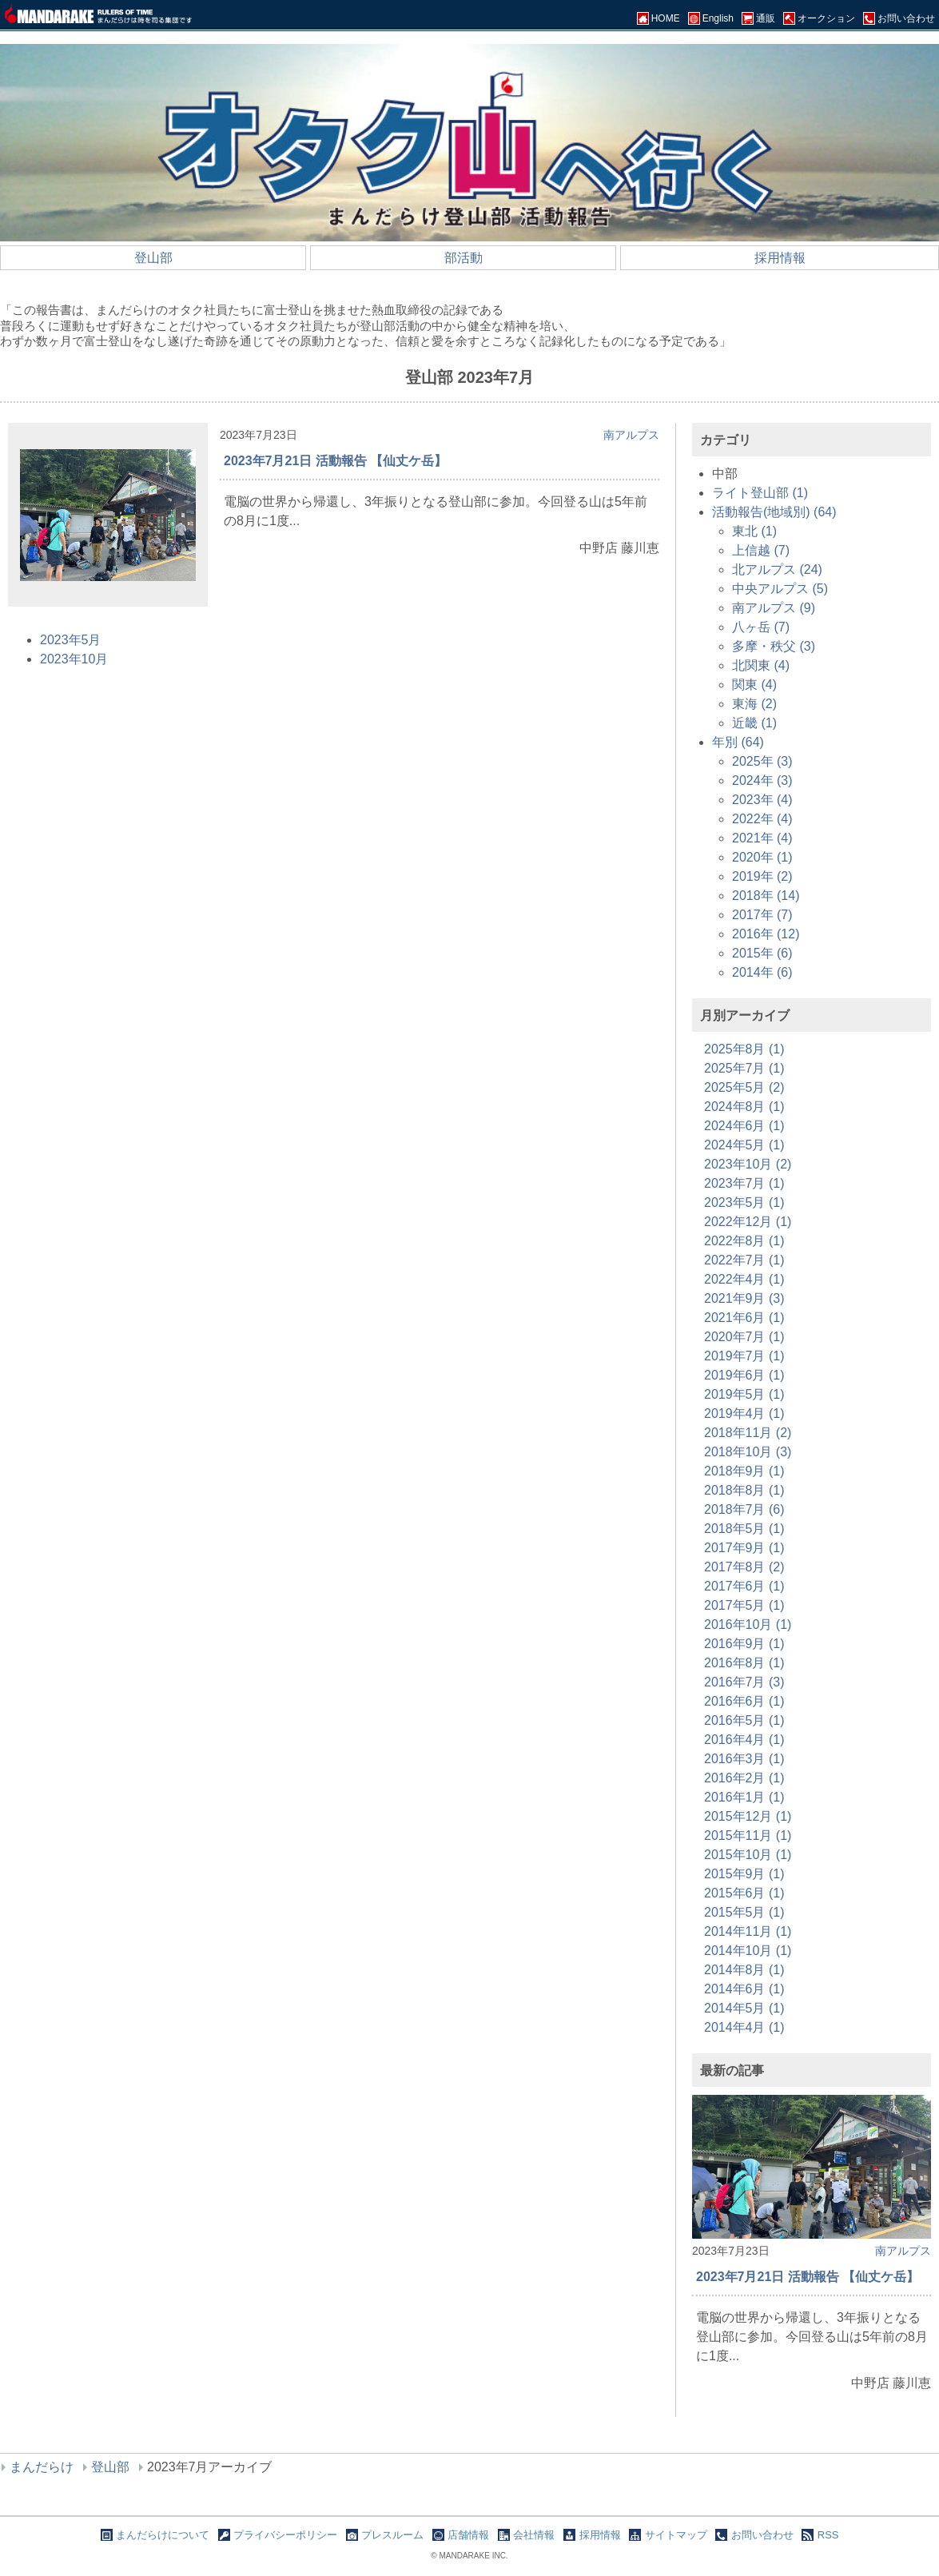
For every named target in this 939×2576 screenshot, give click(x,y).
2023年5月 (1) (744, 1202)
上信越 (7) (761, 550)
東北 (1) (754, 531)
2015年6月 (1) (744, 1893)
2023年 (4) (762, 799)
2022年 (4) (762, 819)
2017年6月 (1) (744, 1586)
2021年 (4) (762, 838)
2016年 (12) (766, 934)
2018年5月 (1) (744, 1528)
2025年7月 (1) (744, 1068)
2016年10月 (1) (747, 1624)
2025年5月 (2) (744, 1087)
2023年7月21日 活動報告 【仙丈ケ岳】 (335, 461)
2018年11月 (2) (747, 1432)
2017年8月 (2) (744, 1567)
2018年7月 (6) (744, 1509)
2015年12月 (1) (747, 1816)
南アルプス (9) (773, 608)
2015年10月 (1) (747, 1854)
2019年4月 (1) (744, 1413)
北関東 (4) (761, 665)
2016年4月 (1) (744, 1739)
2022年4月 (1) (744, 1279)
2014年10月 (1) (747, 1950)
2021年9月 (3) (744, 1298)
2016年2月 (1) (744, 1778)
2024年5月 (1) (744, 1145)
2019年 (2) (762, 876)
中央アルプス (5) (780, 588)
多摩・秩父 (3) (773, 646)
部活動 (463, 258)
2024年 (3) (762, 780)
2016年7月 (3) (744, 1682)
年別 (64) (738, 742)
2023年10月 (74, 659)
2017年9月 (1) (744, 1548)
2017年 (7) (762, 915)
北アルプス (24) (777, 569)
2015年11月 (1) (747, 1835)
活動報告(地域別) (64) (774, 512)
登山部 (153, 258)
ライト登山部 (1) (760, 493)
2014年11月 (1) (747, 1931)
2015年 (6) (762, 953)
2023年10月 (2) (747, 1164)
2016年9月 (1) (744, 1643)
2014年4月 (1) (744, 2027)
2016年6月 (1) (744, 1701)
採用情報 (780, 258)
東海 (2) (754, 704)
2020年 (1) (762, 857)
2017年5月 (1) (744, 1605)
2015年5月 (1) (744, 1912)
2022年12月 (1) (747, 1221)
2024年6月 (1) (744, 1126)
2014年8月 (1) (744, 1970)
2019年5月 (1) (744, 1394)
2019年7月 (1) (744, 1356)
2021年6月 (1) (744, 1317)
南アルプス (631, 434)
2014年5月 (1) (744, 2008)
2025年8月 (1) (744, 1049)
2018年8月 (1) (744, 1490)
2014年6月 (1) (744, 1989)
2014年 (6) (762, 972)
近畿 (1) (754, 723)
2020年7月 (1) (744, 1337)
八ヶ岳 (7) (761, 627)
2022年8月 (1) (744, 1241)
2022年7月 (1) (744, 1260)
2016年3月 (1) (744, 1759)
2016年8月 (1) (744, 1663)
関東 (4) (754, 684)
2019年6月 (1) (744, 1375)
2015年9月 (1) (744, 1874)
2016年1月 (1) (744, 1797)
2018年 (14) (766, 895)
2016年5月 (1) (744, 1720)
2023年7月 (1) (744, 1183)
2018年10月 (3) (747, 1452)
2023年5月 (70, 640)
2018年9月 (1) (744, 1471)
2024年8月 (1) (744, 1106)
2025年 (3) (762, 761)
